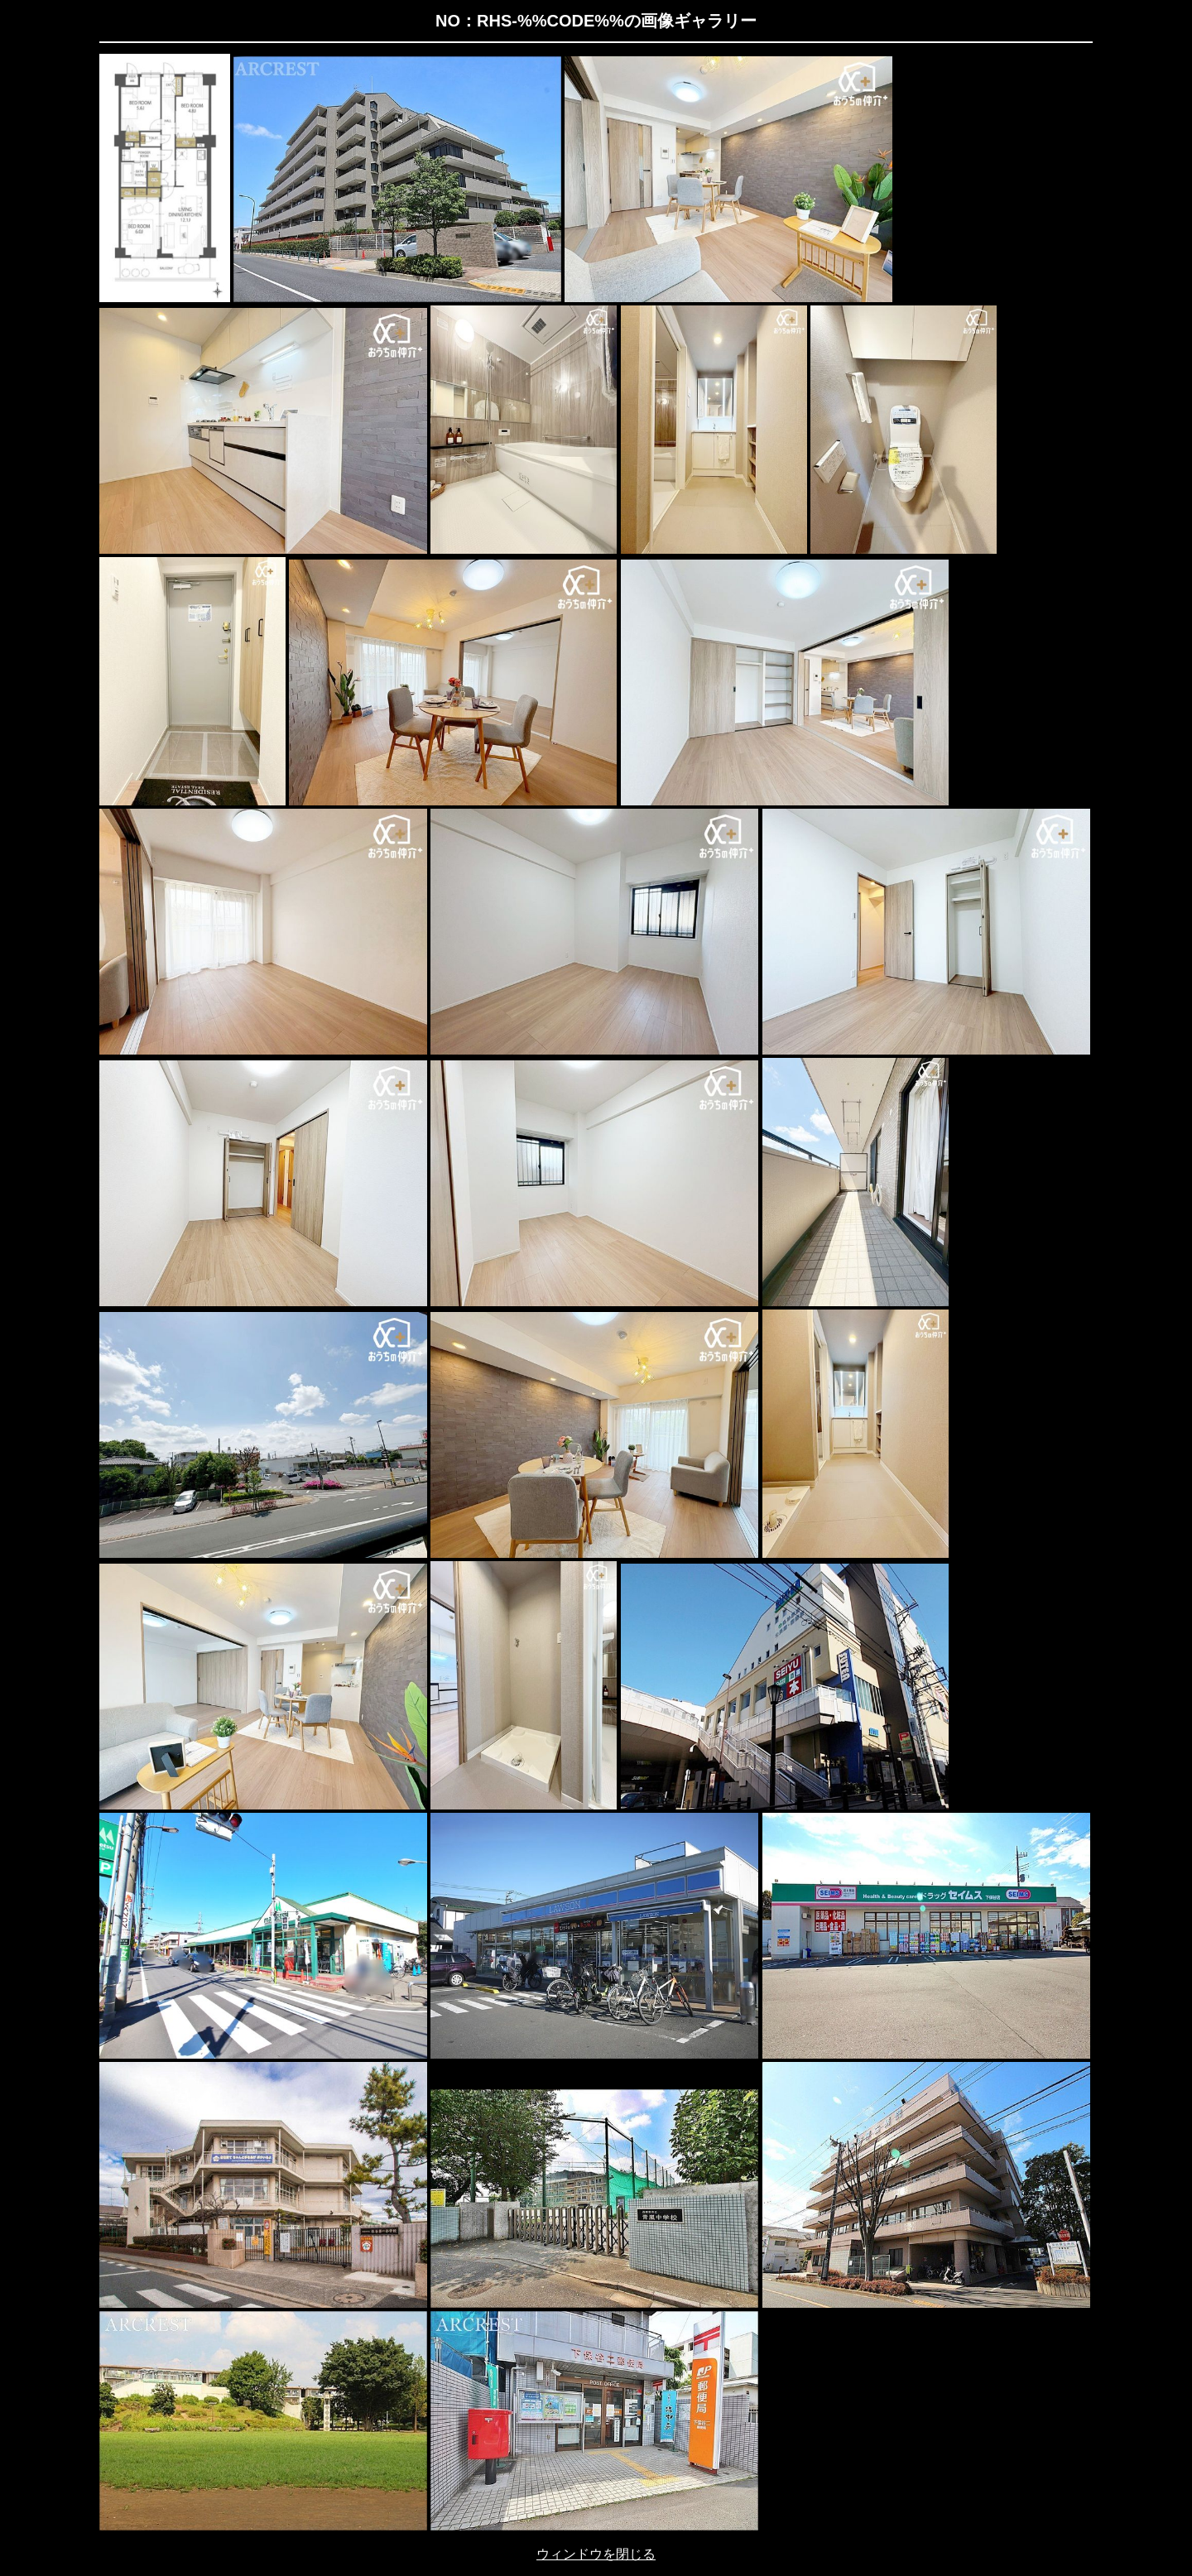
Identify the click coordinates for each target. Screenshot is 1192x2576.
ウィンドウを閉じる (596, 2554)
